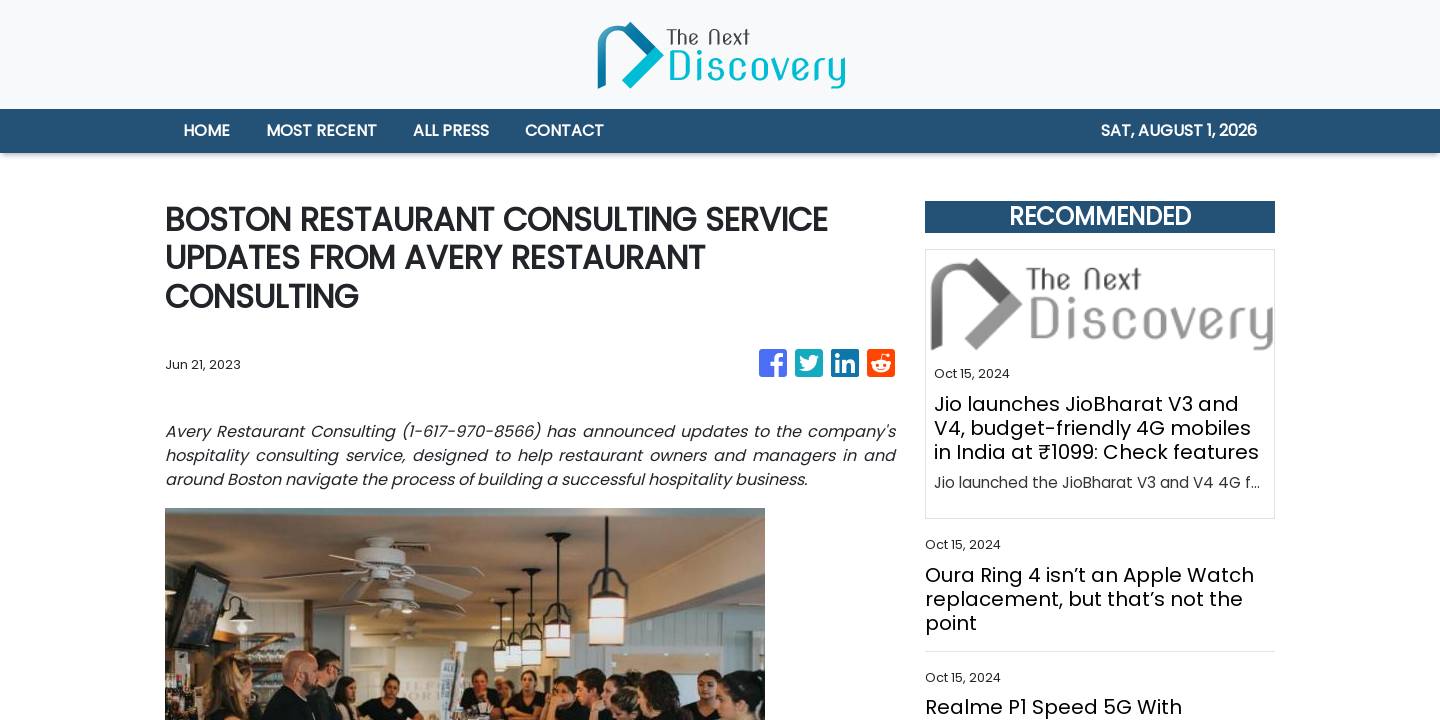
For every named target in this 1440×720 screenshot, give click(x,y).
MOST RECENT (321, 130)
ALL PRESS (451, 130)
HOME (206, 130)
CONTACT (564, 130)
